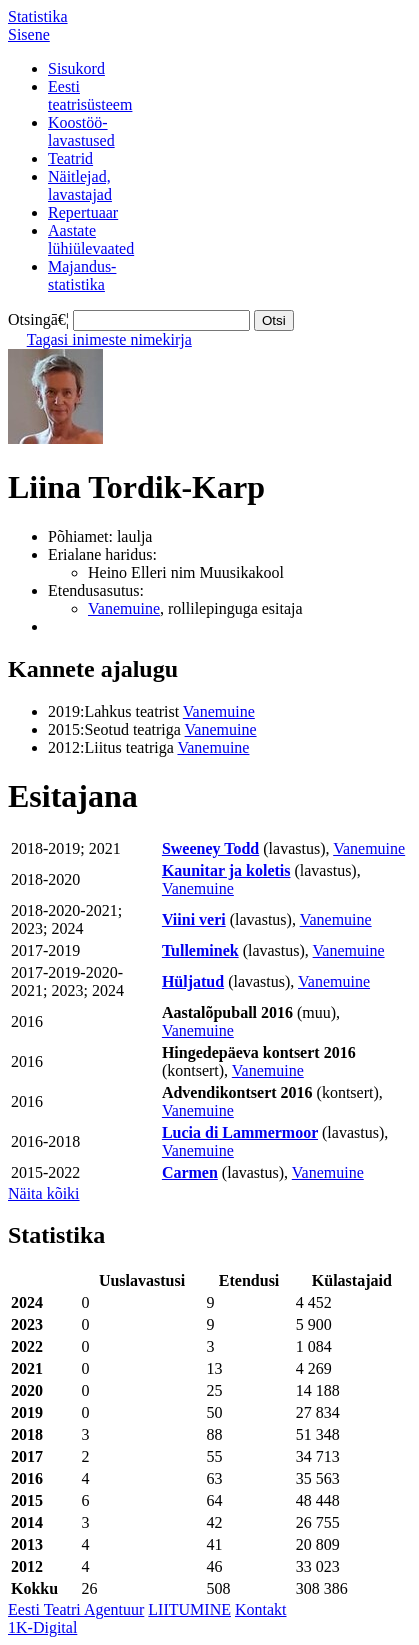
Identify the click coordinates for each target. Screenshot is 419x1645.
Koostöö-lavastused (81, 131)
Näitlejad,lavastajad (80, 185)
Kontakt (261, 1609)
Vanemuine (124, 608)
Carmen (190, 1172)
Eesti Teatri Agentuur (76, 1609)
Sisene (29, 34)
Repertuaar (83, 212)
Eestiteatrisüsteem (90, 95)
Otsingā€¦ (38, 319)
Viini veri (194, 919)
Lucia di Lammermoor (240, 1132)
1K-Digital (42, 1627)
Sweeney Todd (210, 848)
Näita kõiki (44, 1193)
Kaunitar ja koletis (226, 870)
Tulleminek (200, 950)
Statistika (38, 16)
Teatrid (70, 158)
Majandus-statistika (82, 275)
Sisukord (76, 68)
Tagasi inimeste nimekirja (109, 339)
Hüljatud (193, 981)
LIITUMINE (189, 1609)
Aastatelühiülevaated (91, 239)
